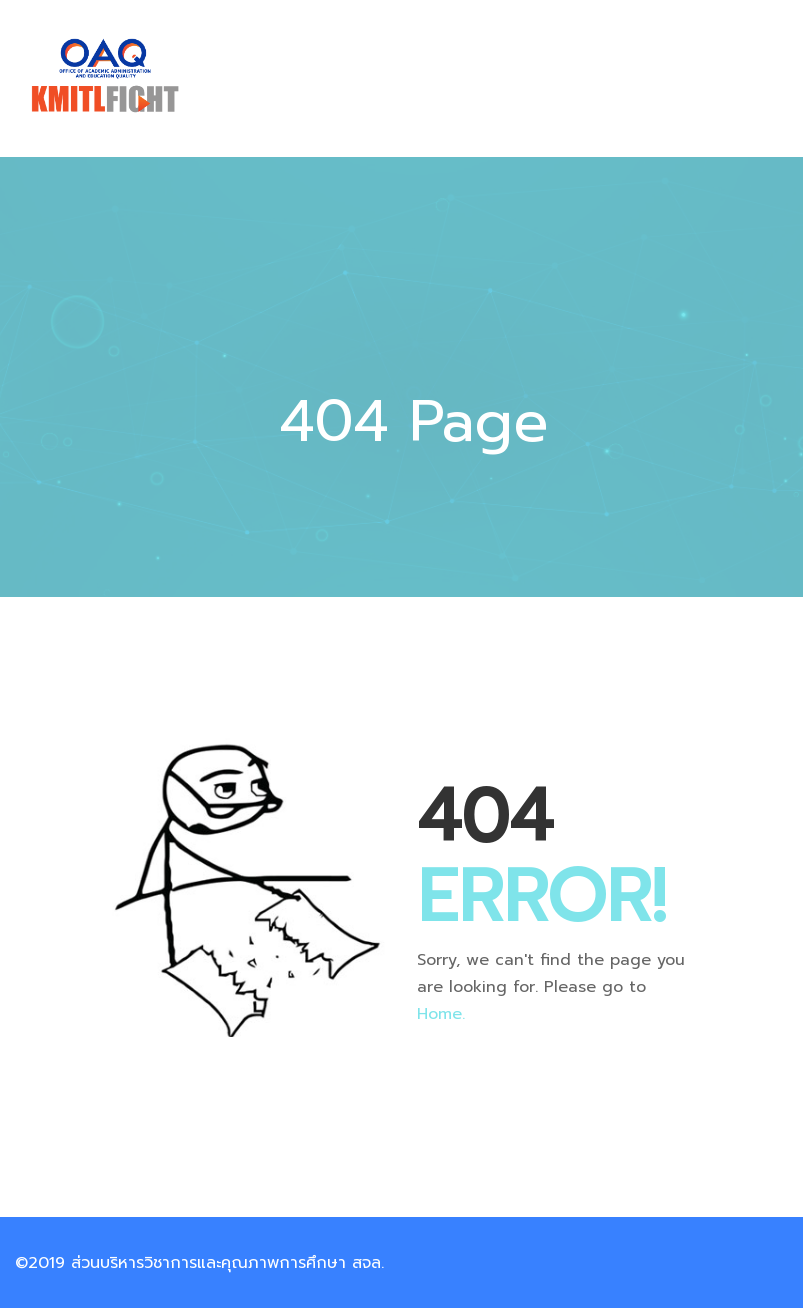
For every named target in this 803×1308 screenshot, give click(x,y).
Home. (441, 1014)
